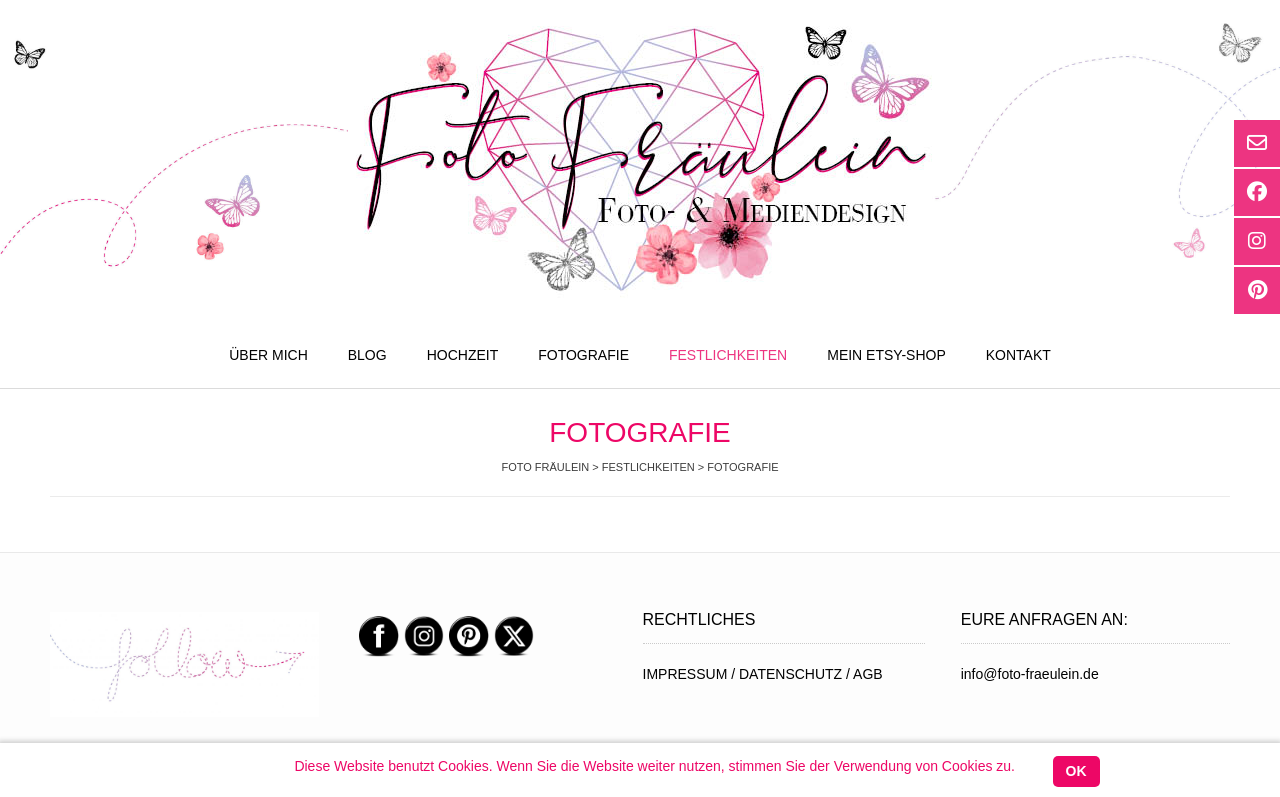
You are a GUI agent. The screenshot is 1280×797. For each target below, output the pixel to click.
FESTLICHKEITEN (728, 355)
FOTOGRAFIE (583, 355)
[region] (184, 665)
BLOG (367, 355)
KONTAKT (1018, 355)
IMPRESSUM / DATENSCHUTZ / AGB (763, 674)
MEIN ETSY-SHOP (886, 355)
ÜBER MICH (268, 355)
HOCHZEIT (463, 355)
